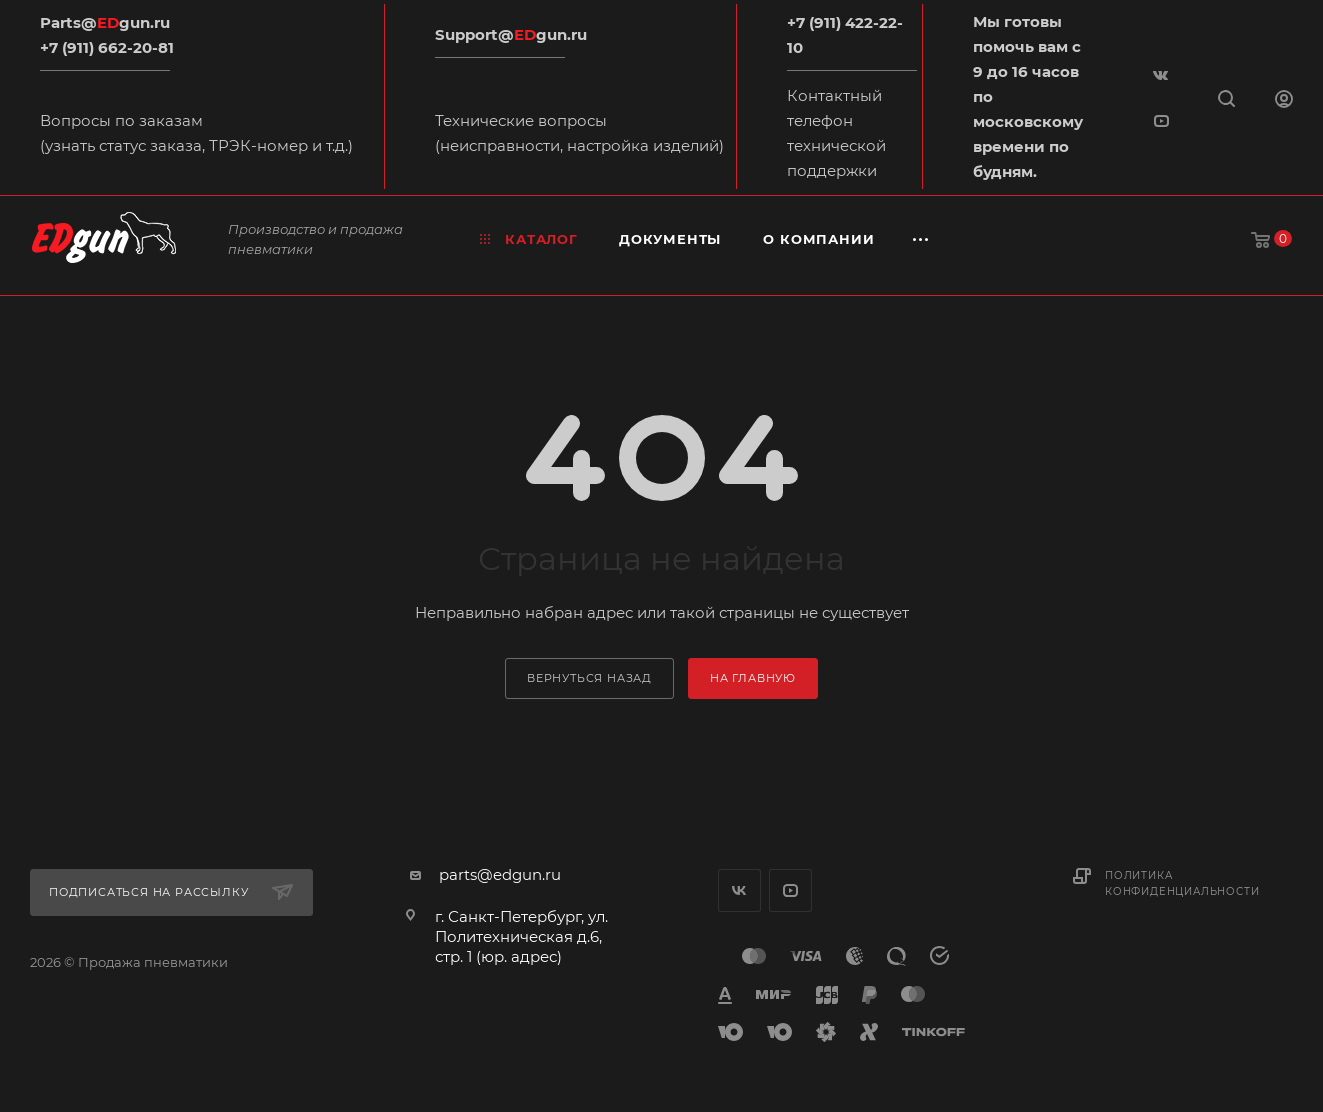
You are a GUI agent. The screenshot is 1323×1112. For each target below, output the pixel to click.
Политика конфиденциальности (1182, 883)
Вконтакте (739, 890)
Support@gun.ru (511, 34)
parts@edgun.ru (500, 874)
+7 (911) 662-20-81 (107, 47)
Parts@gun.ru (105, 22)
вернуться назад (589, 678)
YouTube (790, 890)
